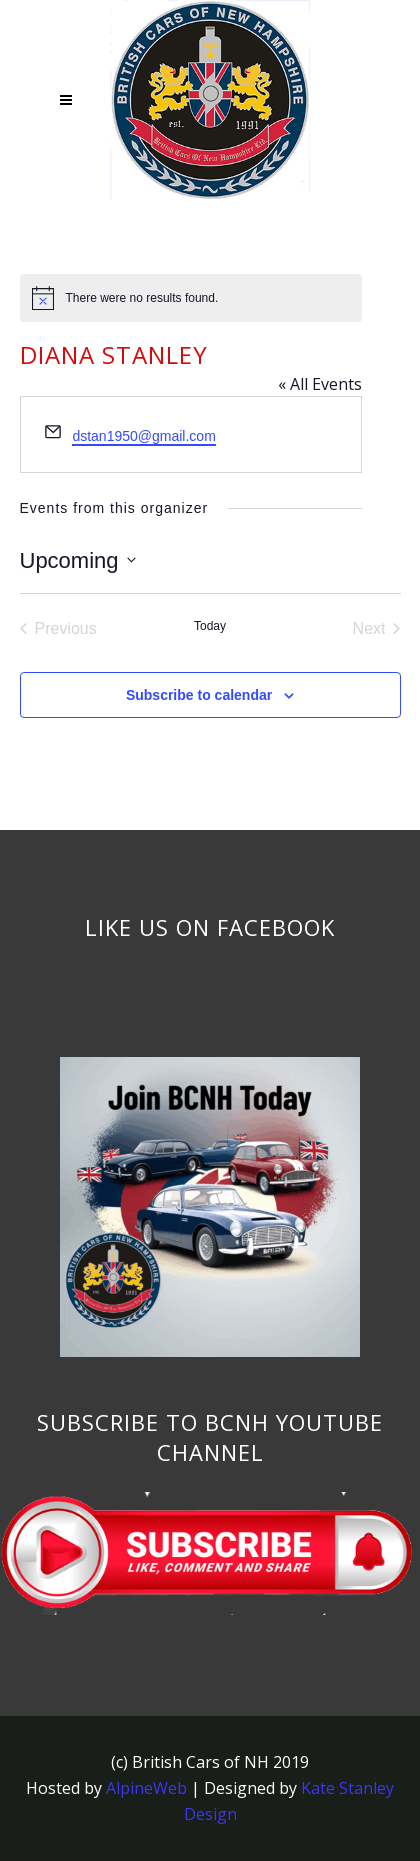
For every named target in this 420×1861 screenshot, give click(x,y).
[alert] (191, 298)
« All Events (320, 384)
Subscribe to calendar (199, 695)
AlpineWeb (146, 1788)
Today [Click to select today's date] (210, 626)
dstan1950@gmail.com (143, 436)
